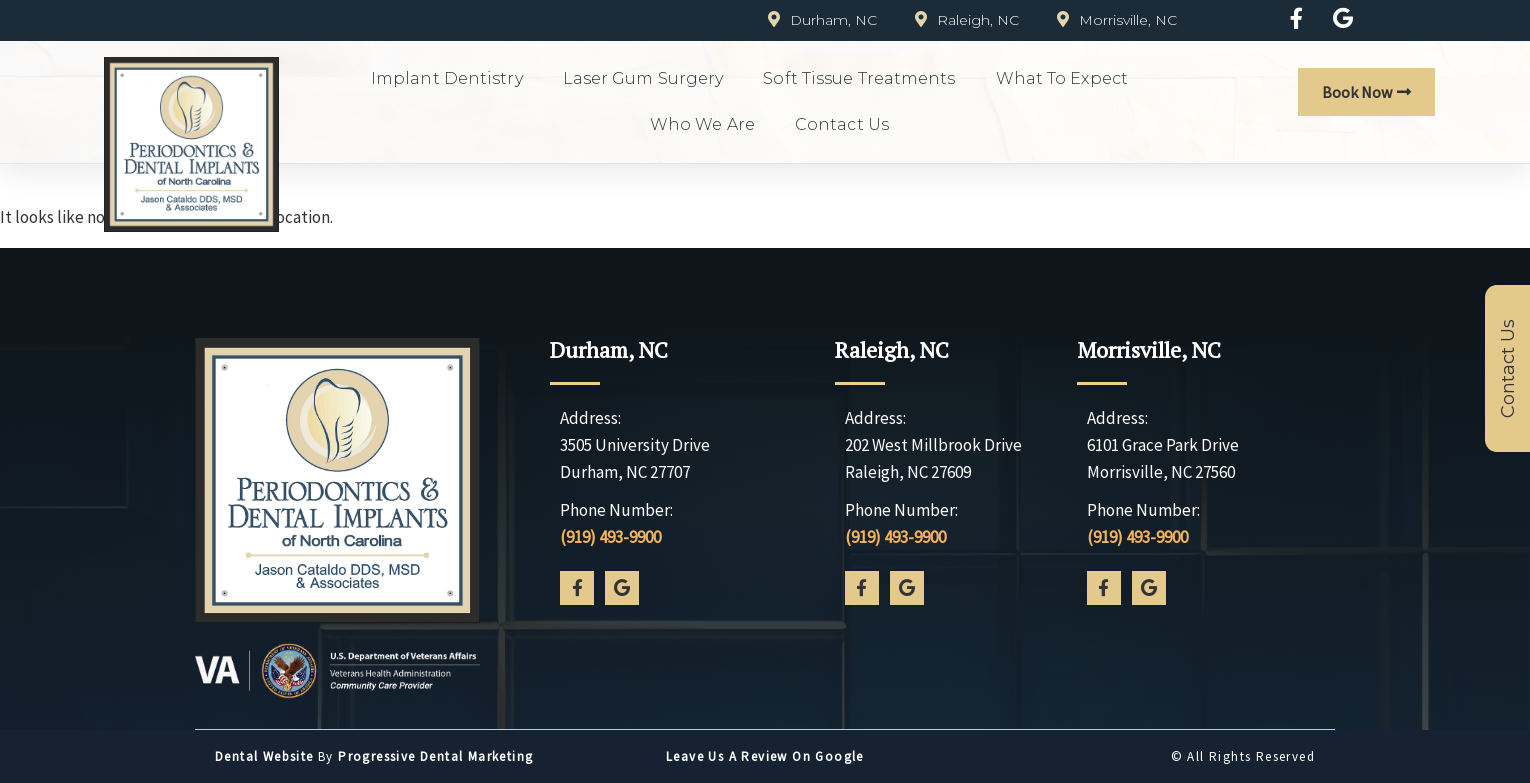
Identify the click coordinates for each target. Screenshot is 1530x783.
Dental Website (264, 756)
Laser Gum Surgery (643, 78)
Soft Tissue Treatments (859, 78)
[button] (1366, 92)
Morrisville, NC (1149, 349)
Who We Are (702, 124)
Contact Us (842, 124)
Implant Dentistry (447, 78)
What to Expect (1062, 78)
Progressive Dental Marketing (435, 756)
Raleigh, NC (892, 349)
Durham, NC (609, 349)
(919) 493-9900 (610, 537)
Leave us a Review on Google (765, 756)
